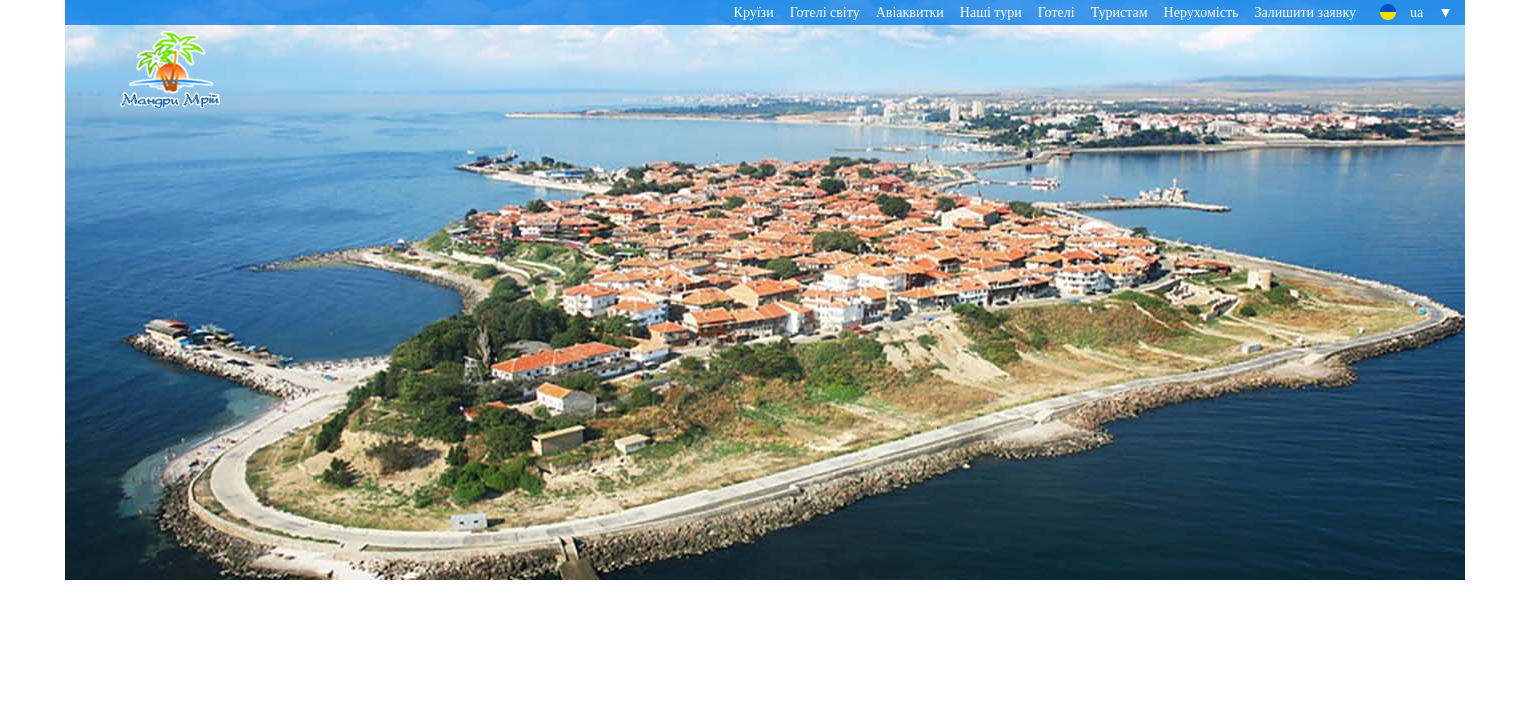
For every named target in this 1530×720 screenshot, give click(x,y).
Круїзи (754, 12)
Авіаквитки (910, 12)
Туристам (1119, 12)
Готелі (1056, 12)
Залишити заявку (1305, 12)
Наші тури (991, 12)
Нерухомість (1201, 12)
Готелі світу (825, 12)
